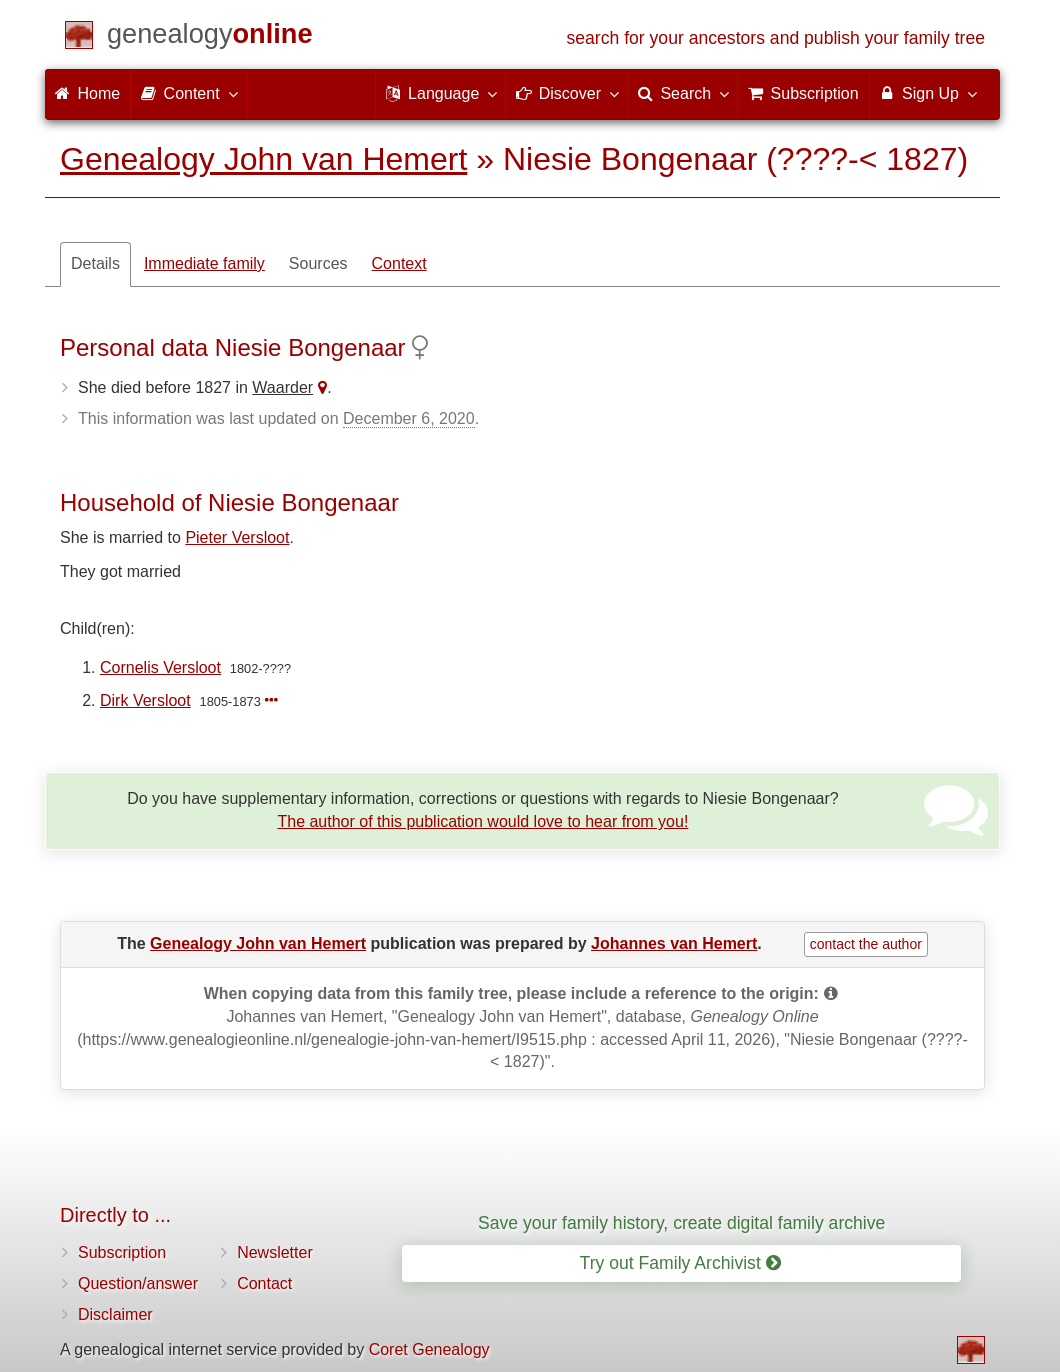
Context (399, 263)
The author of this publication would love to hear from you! (482, 821)
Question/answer (138, 1283)
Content (188, 93)
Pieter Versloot (237, 537)
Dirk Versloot (145, 700)
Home (87, 93)
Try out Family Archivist (680, 1263)
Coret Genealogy (429, 1349)
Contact (264, 1283)
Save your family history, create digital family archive (681, 1223)
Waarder (282, 387)
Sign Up (927, 93)
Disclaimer (115, 1314)
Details (95, 263)
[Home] (210, 37)
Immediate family (204, 263)
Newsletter (275, 1252)
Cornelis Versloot (160, 667)
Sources (318, 263)
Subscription (122, 1252)
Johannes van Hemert (674, 943)
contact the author (866, 944)
